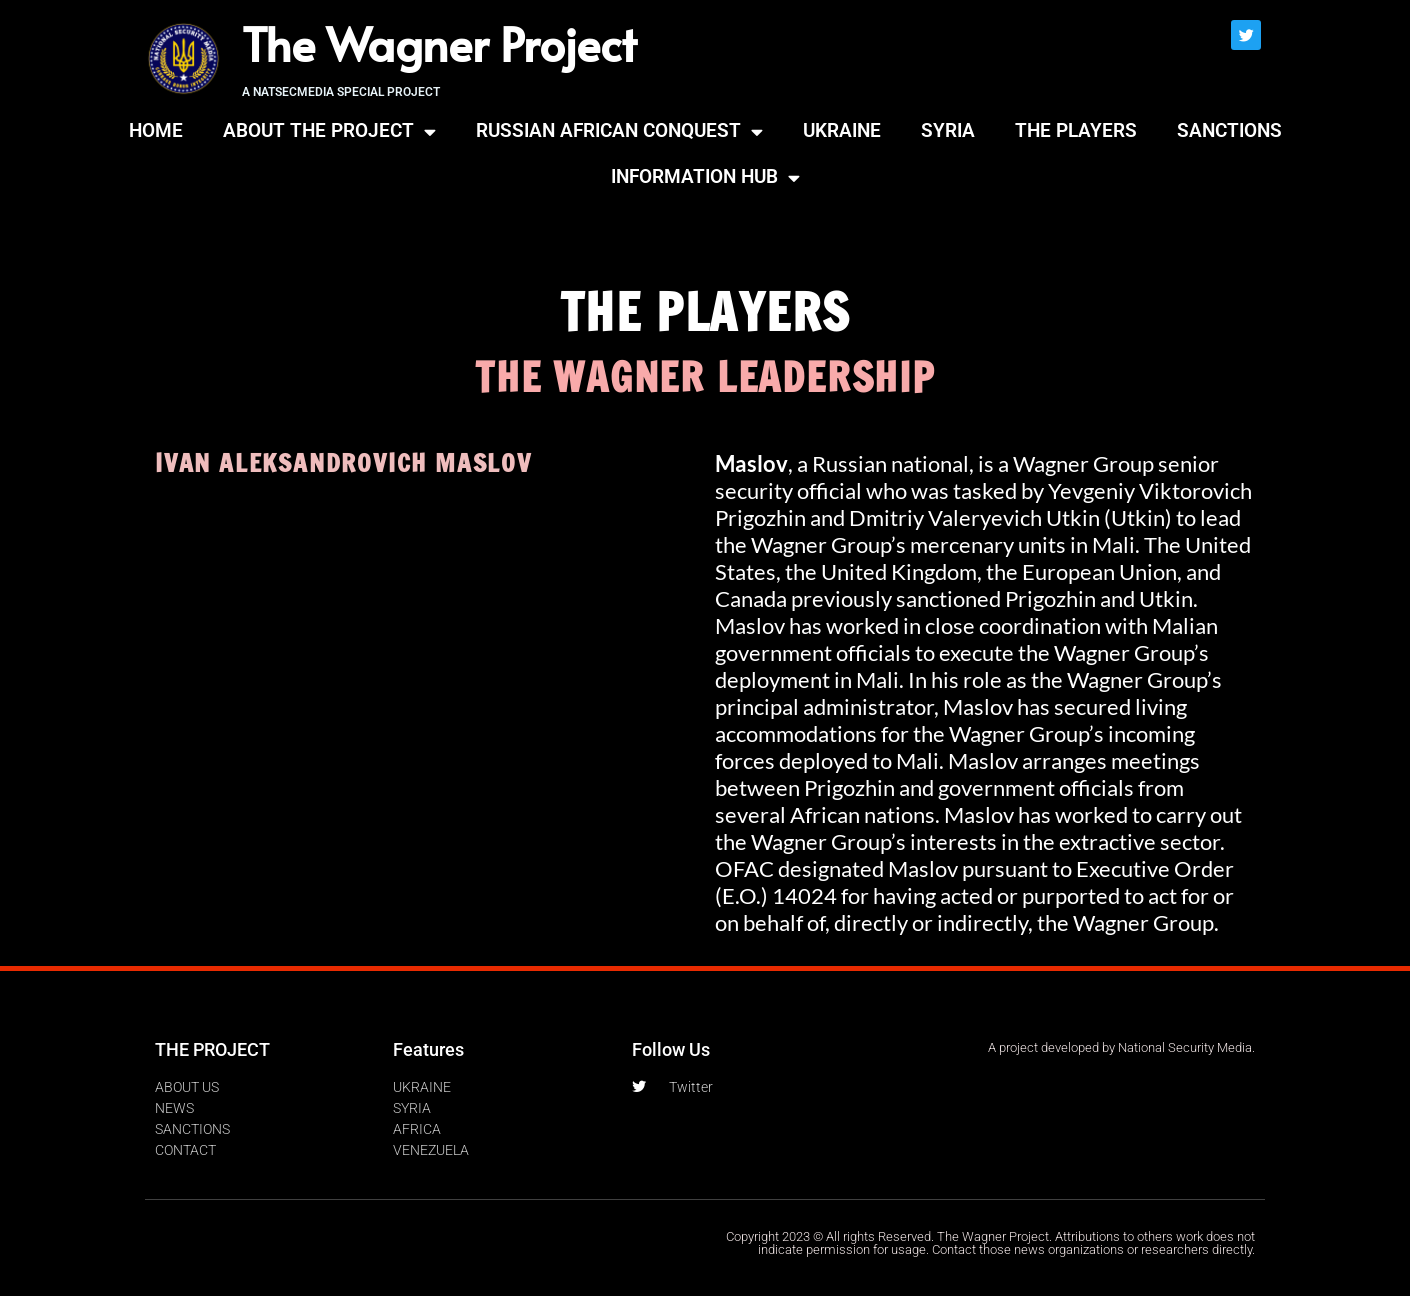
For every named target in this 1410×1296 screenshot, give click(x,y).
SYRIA (948, 130)
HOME (156, 130)
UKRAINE (842, 130)
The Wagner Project (439, 43)
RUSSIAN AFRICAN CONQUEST (619, 131)
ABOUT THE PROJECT (329, 131)
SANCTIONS (1229, 130)
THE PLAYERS (1076, 130)
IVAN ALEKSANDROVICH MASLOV (343, 462)
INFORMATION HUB (705, 177)
